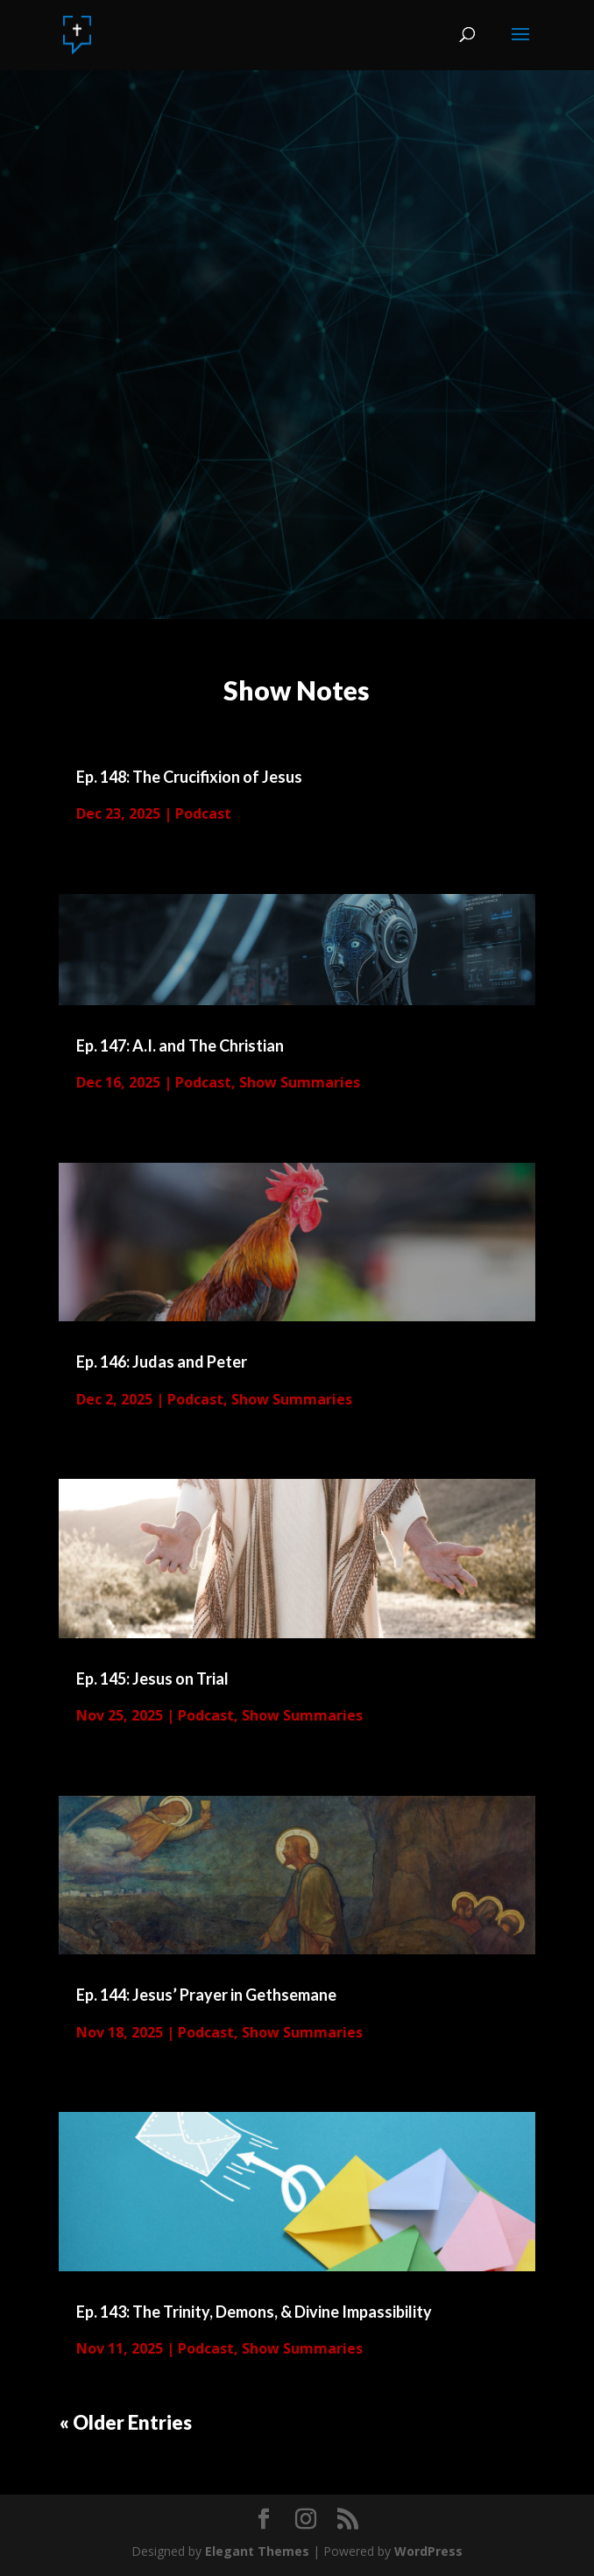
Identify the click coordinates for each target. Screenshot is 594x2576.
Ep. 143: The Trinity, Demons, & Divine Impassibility (254, 2311)
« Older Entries (126, 2422)
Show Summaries (299, 1082)
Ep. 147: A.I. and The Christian (180, 1045)
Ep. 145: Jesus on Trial (152, 1678)
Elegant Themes (257, 2551)
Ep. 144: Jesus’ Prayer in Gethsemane (206, 1994)
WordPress (428, 2551)
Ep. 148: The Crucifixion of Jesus (189, 776)
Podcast (203, 813)
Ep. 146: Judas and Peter (161, 1361)
